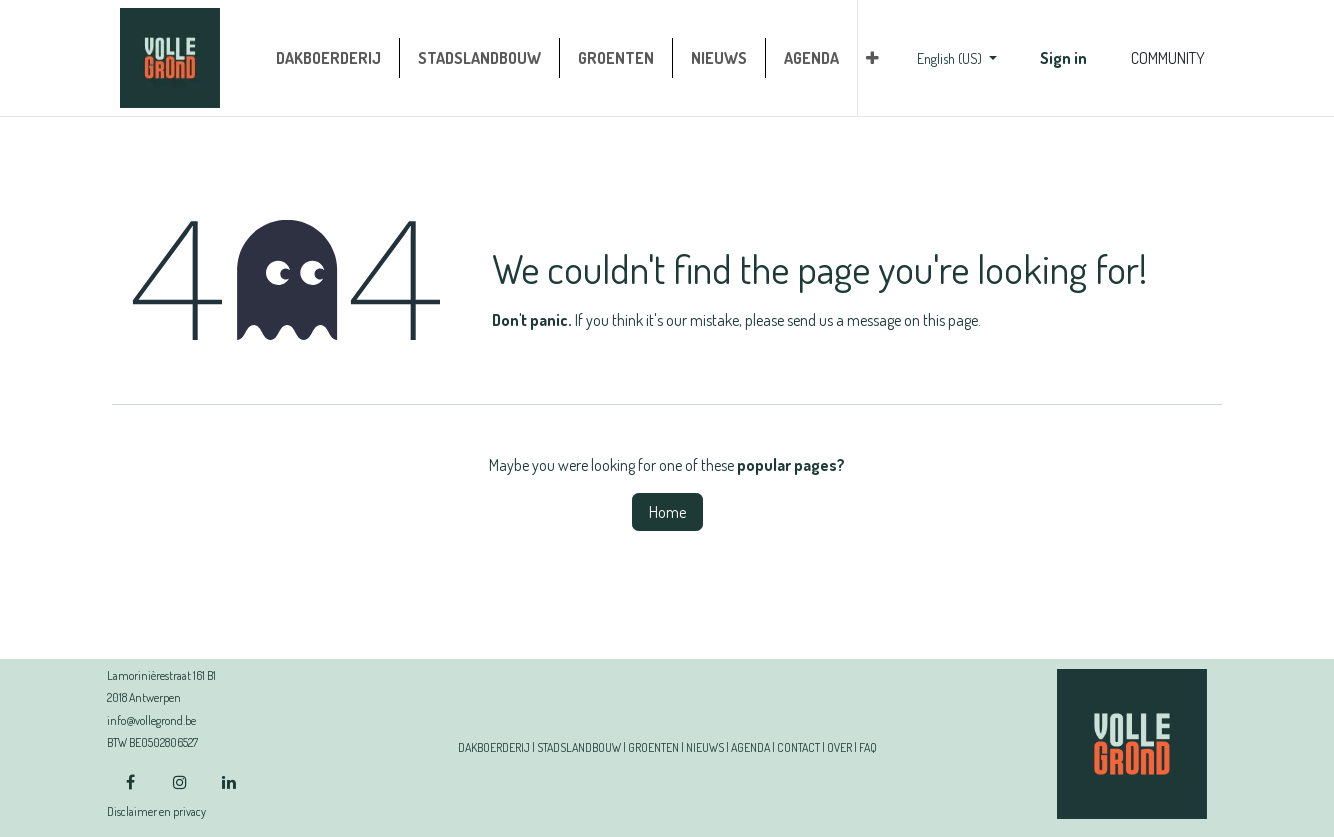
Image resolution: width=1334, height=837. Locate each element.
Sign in (1063, 58)
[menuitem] (328, 58)
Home (667, 512)
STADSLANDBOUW (579, 747)
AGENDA (750, 747)
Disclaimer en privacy (156, 811)
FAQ (868, 747)
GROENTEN (653, 747)
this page (950, 320)
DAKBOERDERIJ (494, 747)
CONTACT (798, 747)
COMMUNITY (1168, 58)
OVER (839, 747)
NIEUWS (705, 747)
